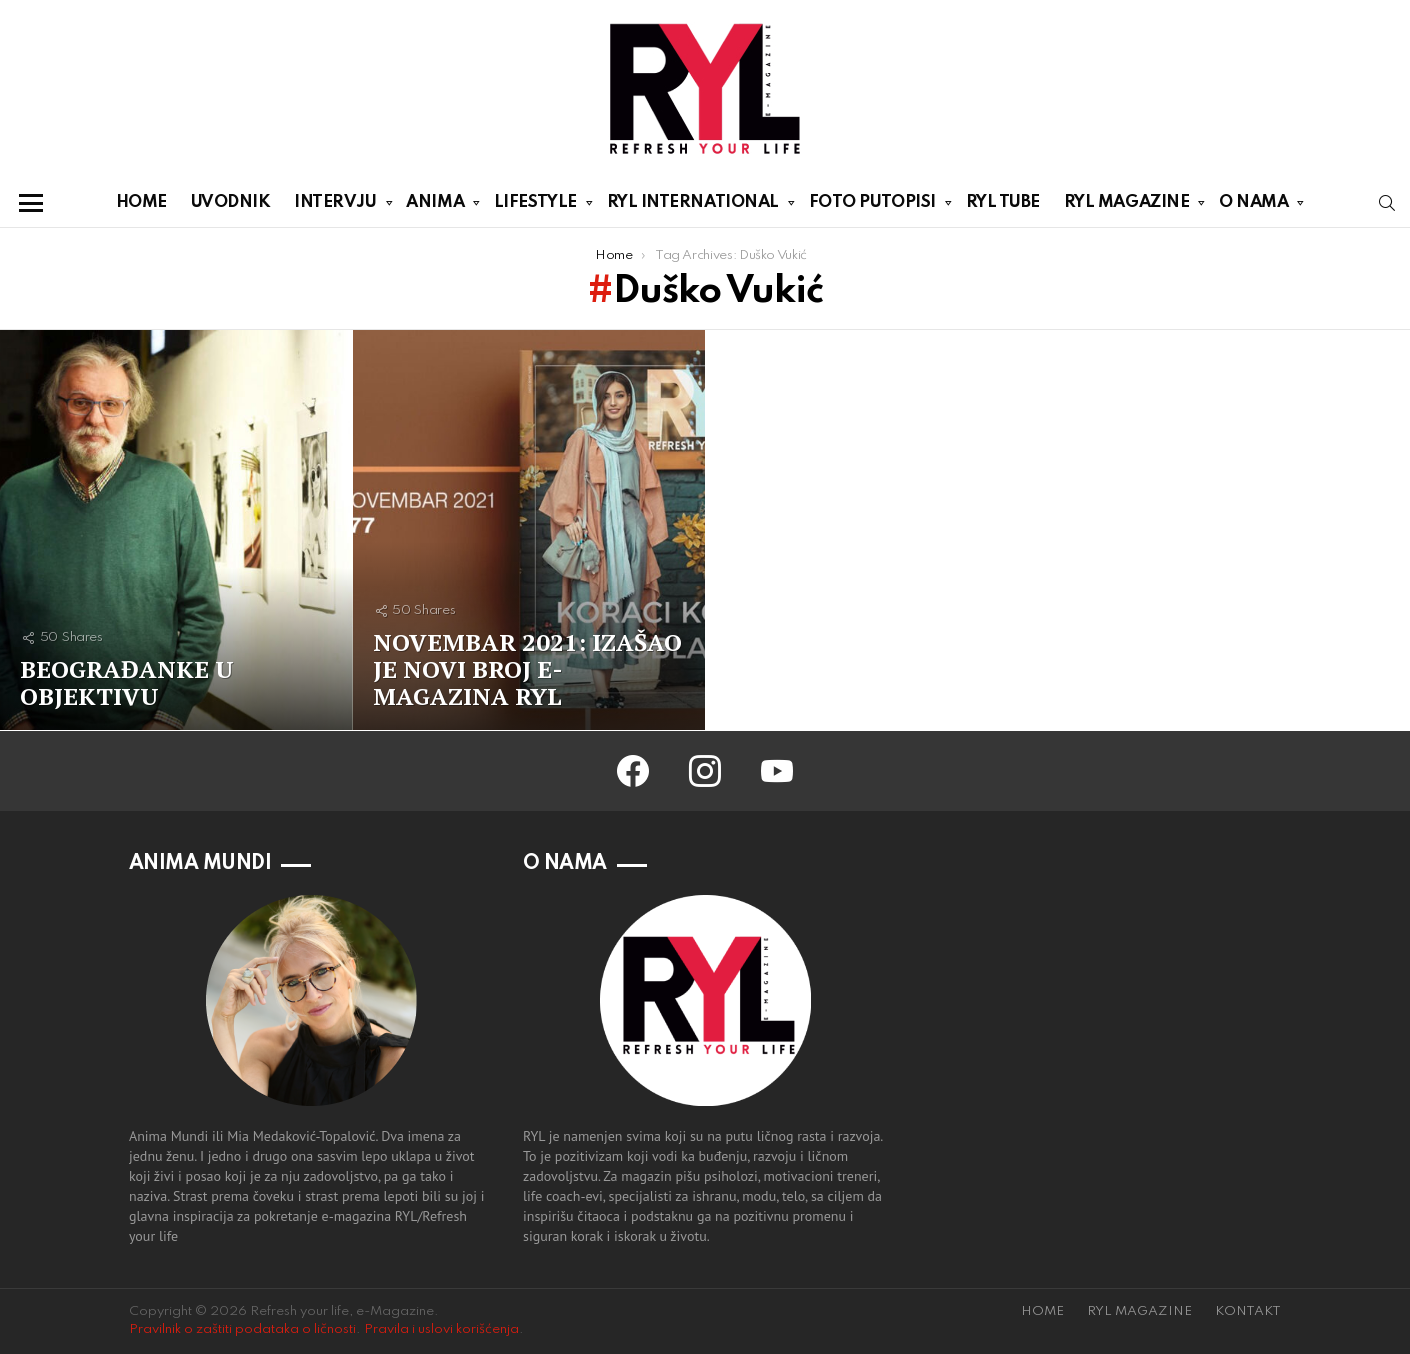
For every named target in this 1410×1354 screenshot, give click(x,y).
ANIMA (435, 206)
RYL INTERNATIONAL (693, 206)
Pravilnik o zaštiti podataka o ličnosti (242, 1329)
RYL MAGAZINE (1127, 206)
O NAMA (1253, 206)
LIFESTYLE (535, 206)
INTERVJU (335, 206)
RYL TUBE (1003, 202)
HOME (141, 202)
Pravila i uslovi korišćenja (441, 1329)
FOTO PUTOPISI (872, 206)
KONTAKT (1248, 1311)
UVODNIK (231, 202)
